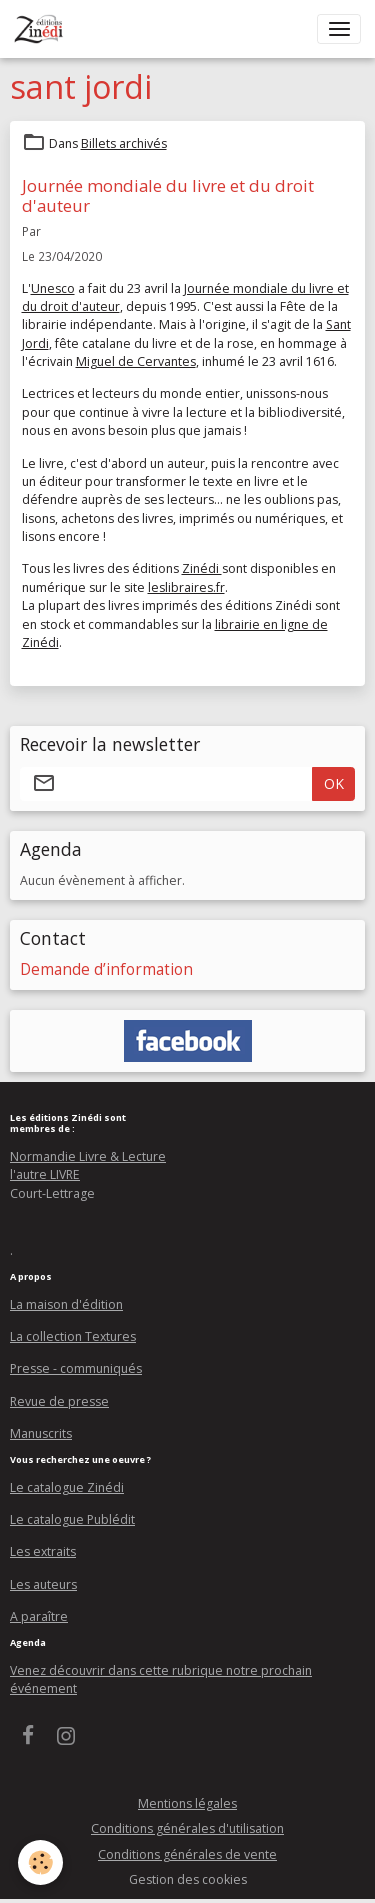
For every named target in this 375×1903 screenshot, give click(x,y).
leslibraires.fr (186, 587)
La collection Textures (73, 1336)
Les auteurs (43, 1584)
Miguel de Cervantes (136, 361)
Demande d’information (106, 969)
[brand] (42, 29)
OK (334, 783)
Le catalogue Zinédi (67, 1487)
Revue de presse (59, 1401)
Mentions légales (187, 1803)
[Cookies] (40, 1862)
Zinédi (202, 568)
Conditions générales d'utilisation (187, 1828)
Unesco (53, 288)
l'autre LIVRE (45, 1174)
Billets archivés (124, 143)
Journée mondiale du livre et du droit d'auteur (168, 195)
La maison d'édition (66, 1304)
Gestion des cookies (188, 1879)
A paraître (39, 1616)
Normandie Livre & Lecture (88, 1156)
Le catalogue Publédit (72, 1519)
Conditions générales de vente (187, 1854)
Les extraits (43, 1551)
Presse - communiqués (76, 1368)
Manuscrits (41, 1433)
